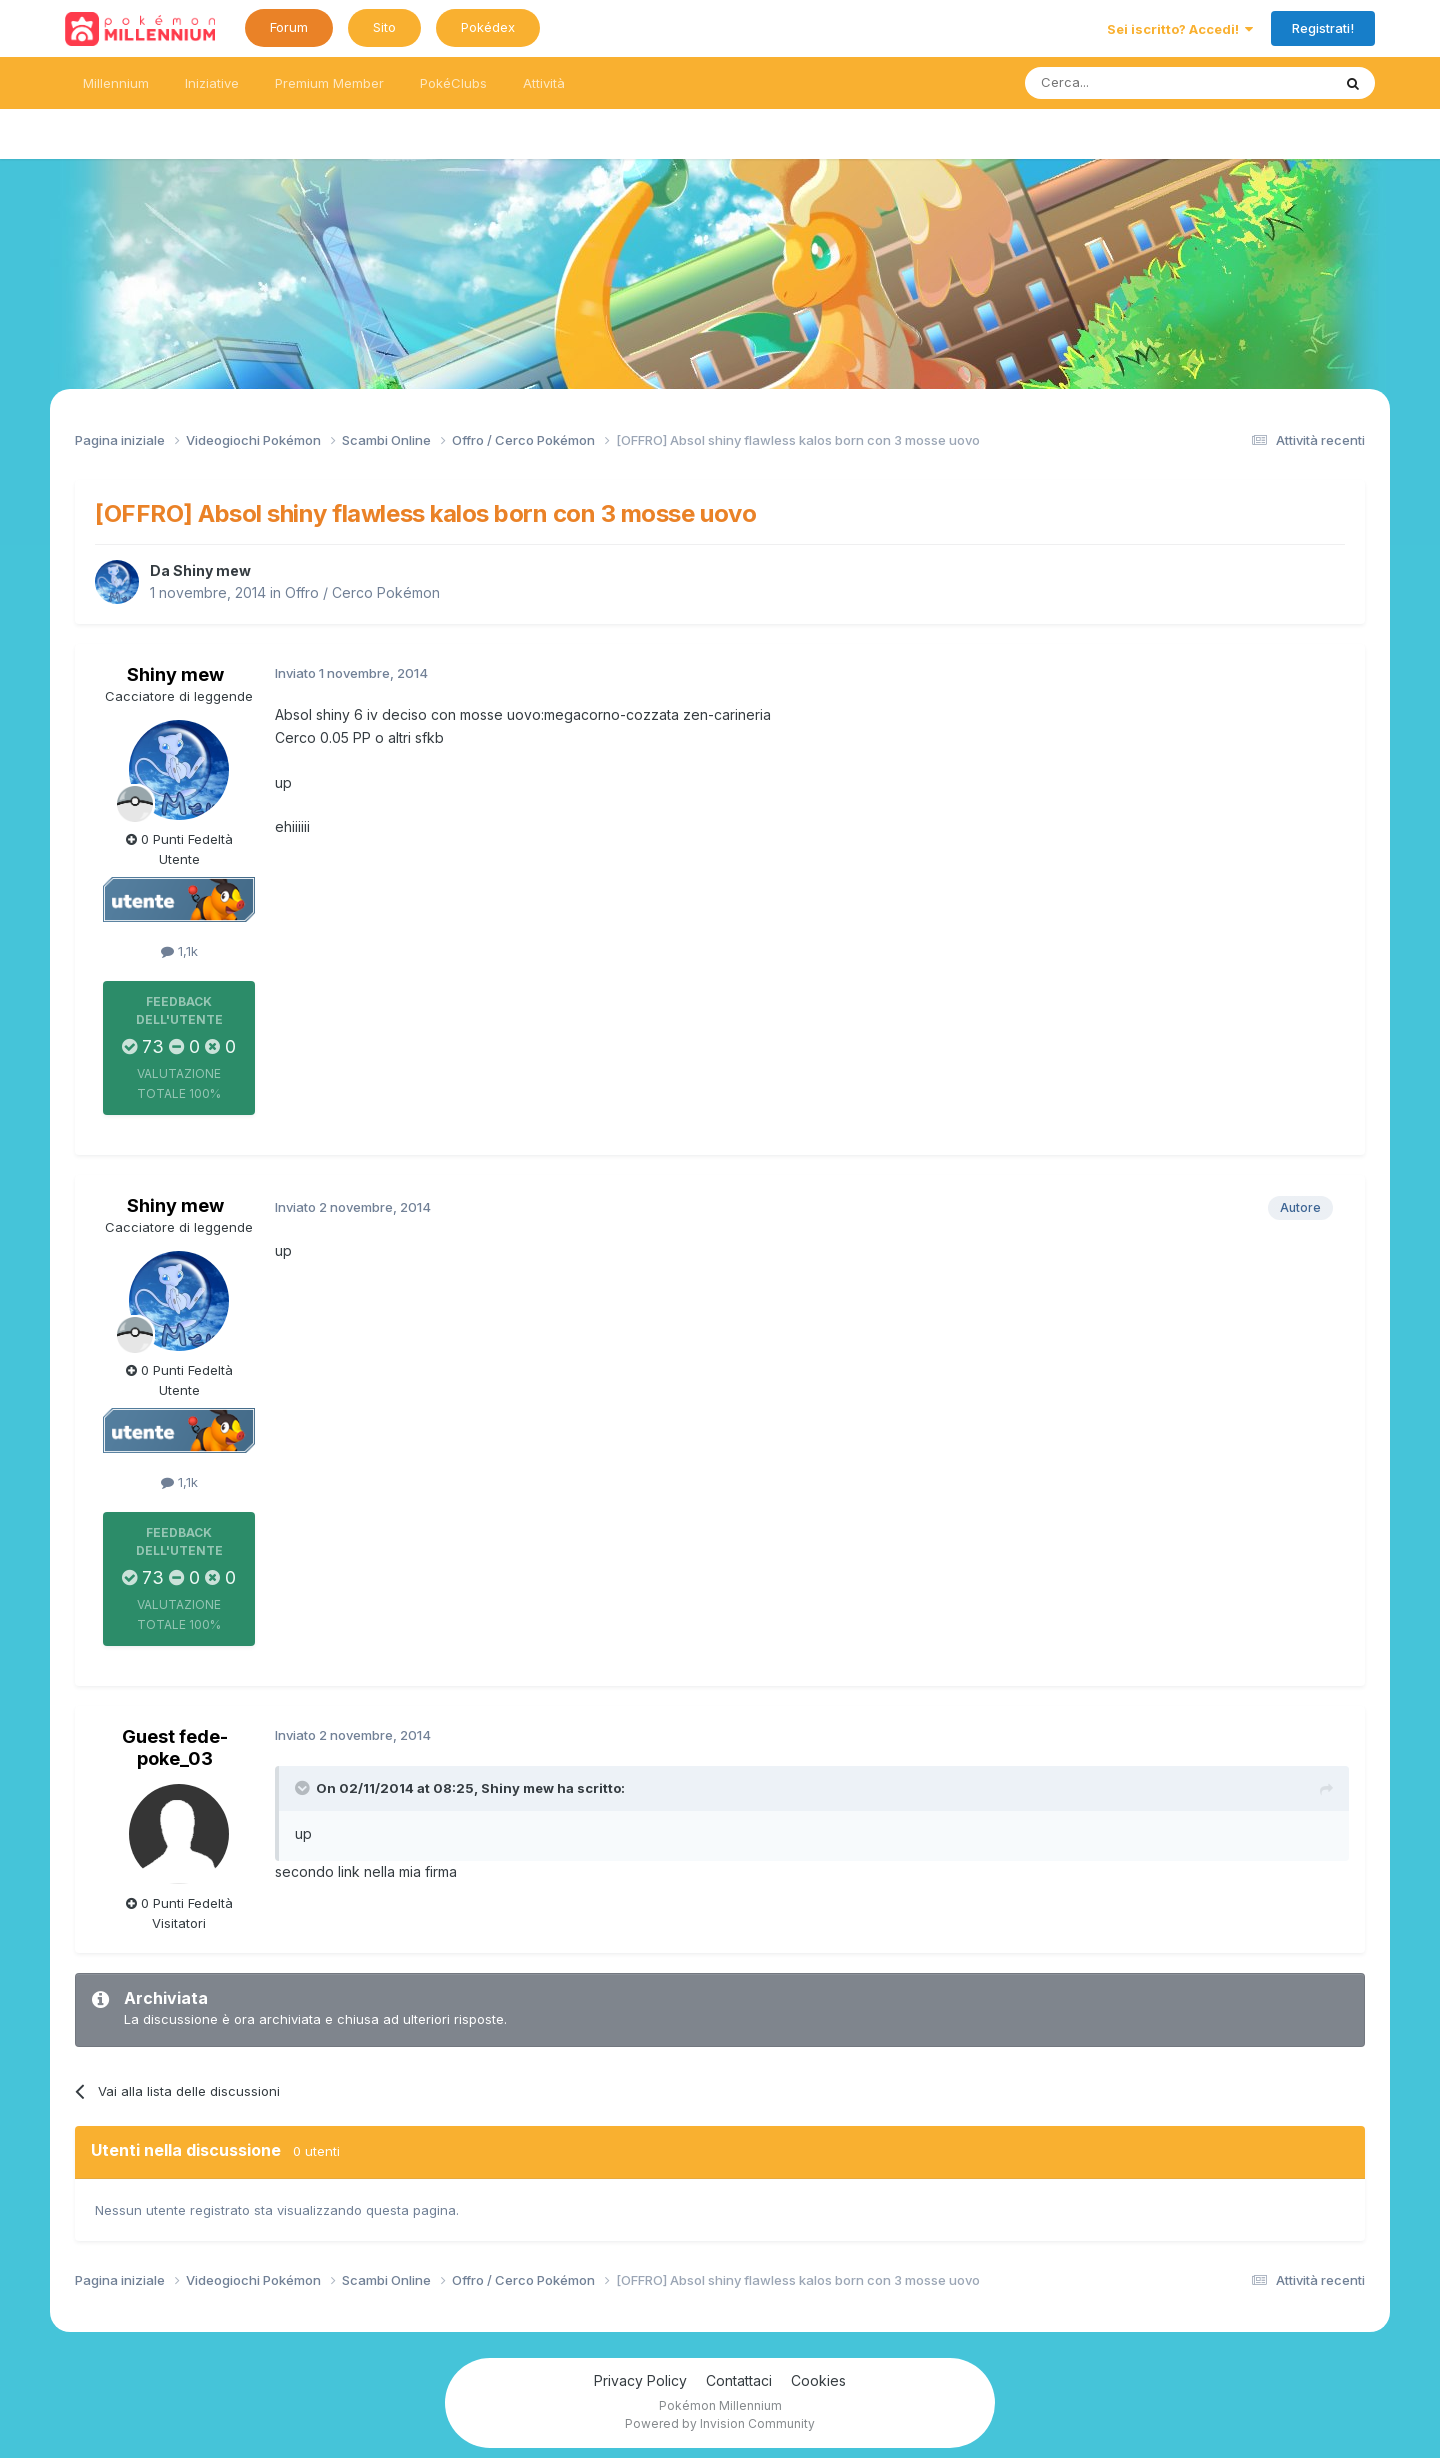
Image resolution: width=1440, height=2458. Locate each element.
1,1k (179, 951)
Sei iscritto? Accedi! (1180, 29)
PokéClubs (453, 83)
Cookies (818, 2380)
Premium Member (329, 83)
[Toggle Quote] (304, 1788)
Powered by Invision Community (720, 2423)
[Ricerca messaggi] (1130, 83)
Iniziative (212, 83)
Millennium (116, 83)
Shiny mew (212, 570)
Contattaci (739, 2380)
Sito (384, 27)
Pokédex (488, 27)
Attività (544, 83)
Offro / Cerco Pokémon (362, 592)
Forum (289, 27)
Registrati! (1323, 28)
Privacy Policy (640, 2380)
